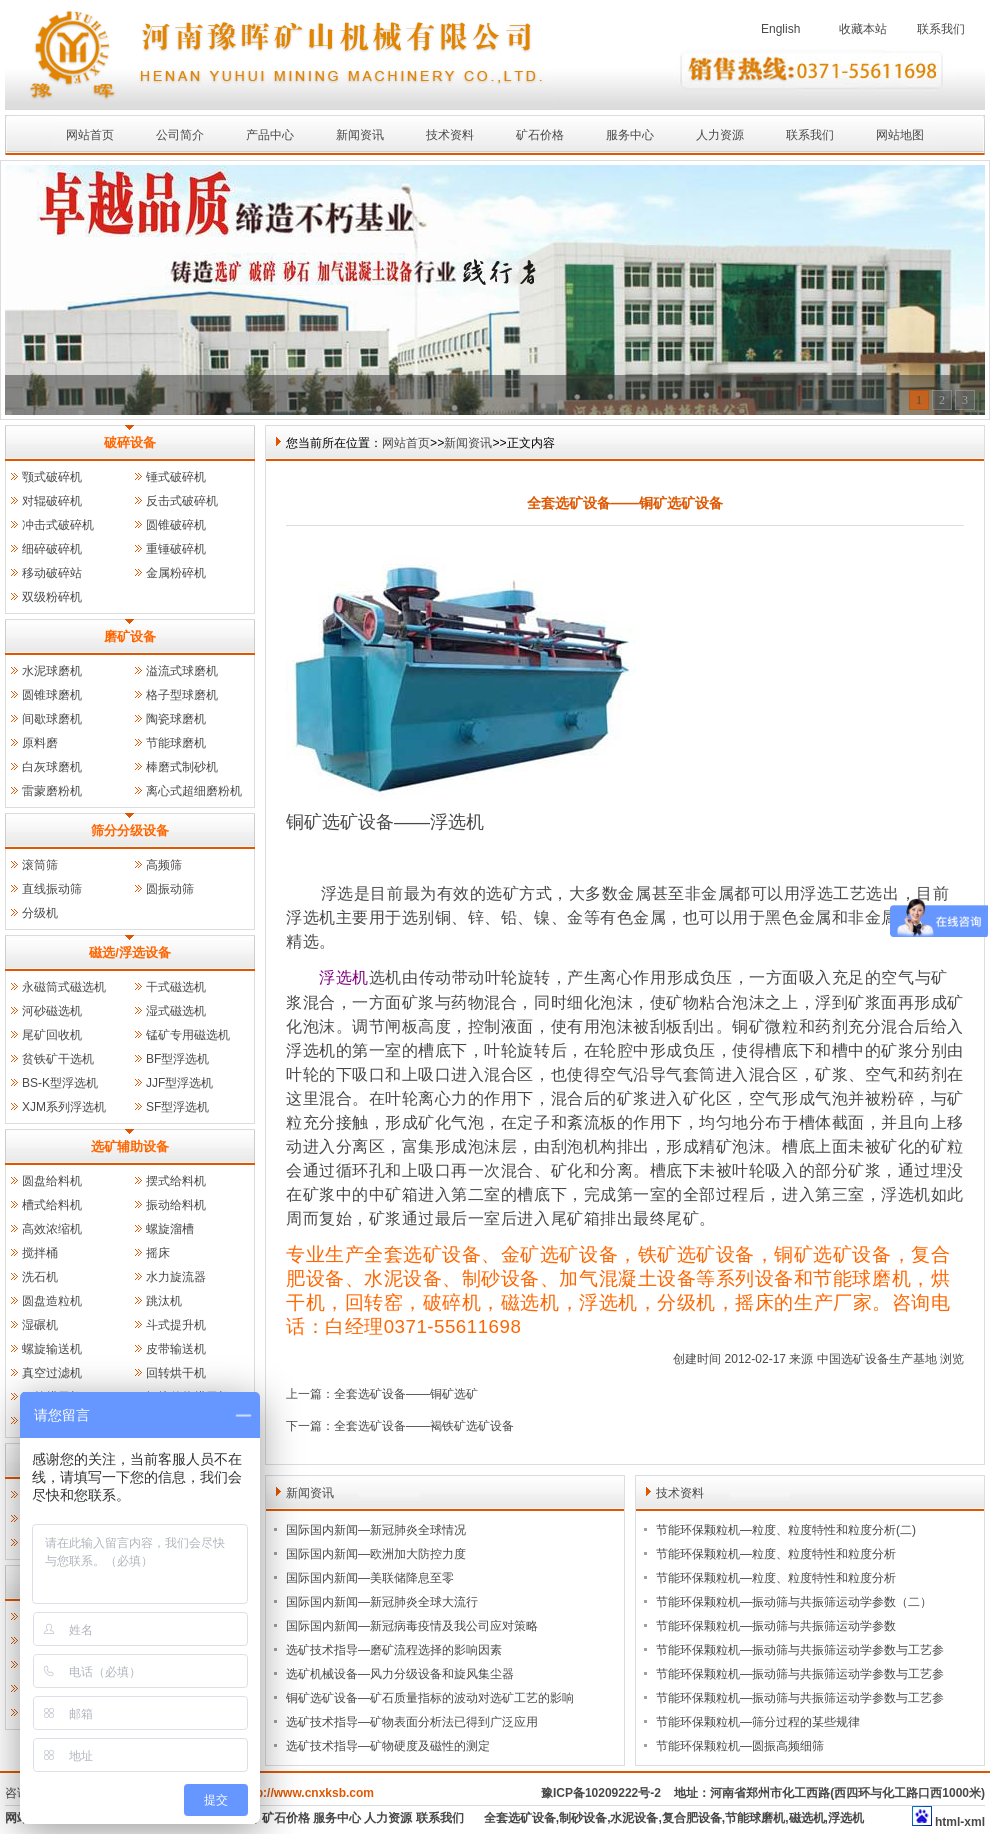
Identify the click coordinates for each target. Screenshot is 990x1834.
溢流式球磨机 (182, 671)
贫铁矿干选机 (58, 1059)
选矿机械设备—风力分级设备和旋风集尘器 (400, 1674)
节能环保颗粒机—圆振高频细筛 (740, 1746)
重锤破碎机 (176, 549)
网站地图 (900, 135)
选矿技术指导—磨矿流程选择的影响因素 (394, 1650)
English (780, 29)
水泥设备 (634, 1818)
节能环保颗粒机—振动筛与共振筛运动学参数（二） (794, 1602)
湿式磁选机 (176, 1011)
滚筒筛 (40, 865)
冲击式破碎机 (58, 525)
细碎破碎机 (52, 549)
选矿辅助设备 (130, 1146)
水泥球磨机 (52, 671)
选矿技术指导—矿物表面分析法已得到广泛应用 (412, 1722)
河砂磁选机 (52, 1011)
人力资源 (720, 135)
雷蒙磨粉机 (52, 791)
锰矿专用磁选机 (188, 1035)
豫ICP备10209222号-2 (601, 1793)
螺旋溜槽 (170, 1229)
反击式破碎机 (182, 501)
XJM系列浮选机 (64, 1107)
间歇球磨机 (52, 719)
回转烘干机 (176, 1373)
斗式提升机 (176, 1325)
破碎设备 (130, 442)
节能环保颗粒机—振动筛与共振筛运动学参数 (776, 1626)
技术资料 (450, 135)
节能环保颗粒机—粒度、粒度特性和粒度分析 (776, 1554)
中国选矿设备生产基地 (877, 1359)
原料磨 (40, 743)
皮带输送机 (176, 1349)
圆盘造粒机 (52, 1301)
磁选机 (807, 1818)
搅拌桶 (40, 1253)
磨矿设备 (130, 636)
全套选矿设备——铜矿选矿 (406, 1394)
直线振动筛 (52, 889)
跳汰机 (164, 1301)
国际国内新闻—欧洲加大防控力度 (376, 1554)
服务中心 (630, 135)
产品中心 (270, 135)
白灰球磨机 (52, 767)
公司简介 (180, 135)
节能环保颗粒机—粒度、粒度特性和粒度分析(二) (786, 1530)
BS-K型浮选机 (60, 1083)
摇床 (158, 1253)
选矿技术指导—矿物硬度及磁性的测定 (388, 1746)
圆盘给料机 (52, 1181)
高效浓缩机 (52, 1229)
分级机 (40, 913)
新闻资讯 (360, 135)
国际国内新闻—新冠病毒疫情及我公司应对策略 (412, 1626)
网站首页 (90, 135)
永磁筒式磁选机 (64, 987)
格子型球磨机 (182, 695)
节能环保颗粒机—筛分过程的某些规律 (758, 1722)
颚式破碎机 (52, 477)
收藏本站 (863, 29)
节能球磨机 (176, 743)
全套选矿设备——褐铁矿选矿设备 (424, 1426)
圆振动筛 (170, 889)
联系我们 (941, 29)
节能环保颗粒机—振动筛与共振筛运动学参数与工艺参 (800, 1650)
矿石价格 (540, 135)
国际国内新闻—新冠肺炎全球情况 (376, 1530)
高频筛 (164, 865)
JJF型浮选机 (179, 1083)
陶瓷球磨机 (176, 719)
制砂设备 (583, 1818)
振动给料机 (176, 1205)
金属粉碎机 (176, 573)
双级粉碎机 (52, 597)
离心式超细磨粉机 (194, 791)
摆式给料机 (176, 1181)
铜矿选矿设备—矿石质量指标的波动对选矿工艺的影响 (430, 1698)
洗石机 (40, 1277)
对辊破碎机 (52, 501)
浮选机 (311, 917)
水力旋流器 (176, 1277)
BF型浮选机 (177, 1059)
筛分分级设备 (130, 830)
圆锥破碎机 (176, 525)
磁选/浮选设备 (130, 952)
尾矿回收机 (52, 1035)
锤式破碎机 (176, 477)
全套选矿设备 (520, 1818)
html (947, 1822)
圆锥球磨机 (52, 695)
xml (974, 1822)
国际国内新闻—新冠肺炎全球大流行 (382, 1602)
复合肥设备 (692, 1818)
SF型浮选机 (177, 1107)
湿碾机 (40, 1325)
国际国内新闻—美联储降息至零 (370, 1578)
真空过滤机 (52, 1373)
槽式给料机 (52, 1205)
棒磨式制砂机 (182, 767)
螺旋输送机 (52, 1349)
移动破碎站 (52, 573)
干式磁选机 (176, 987)
